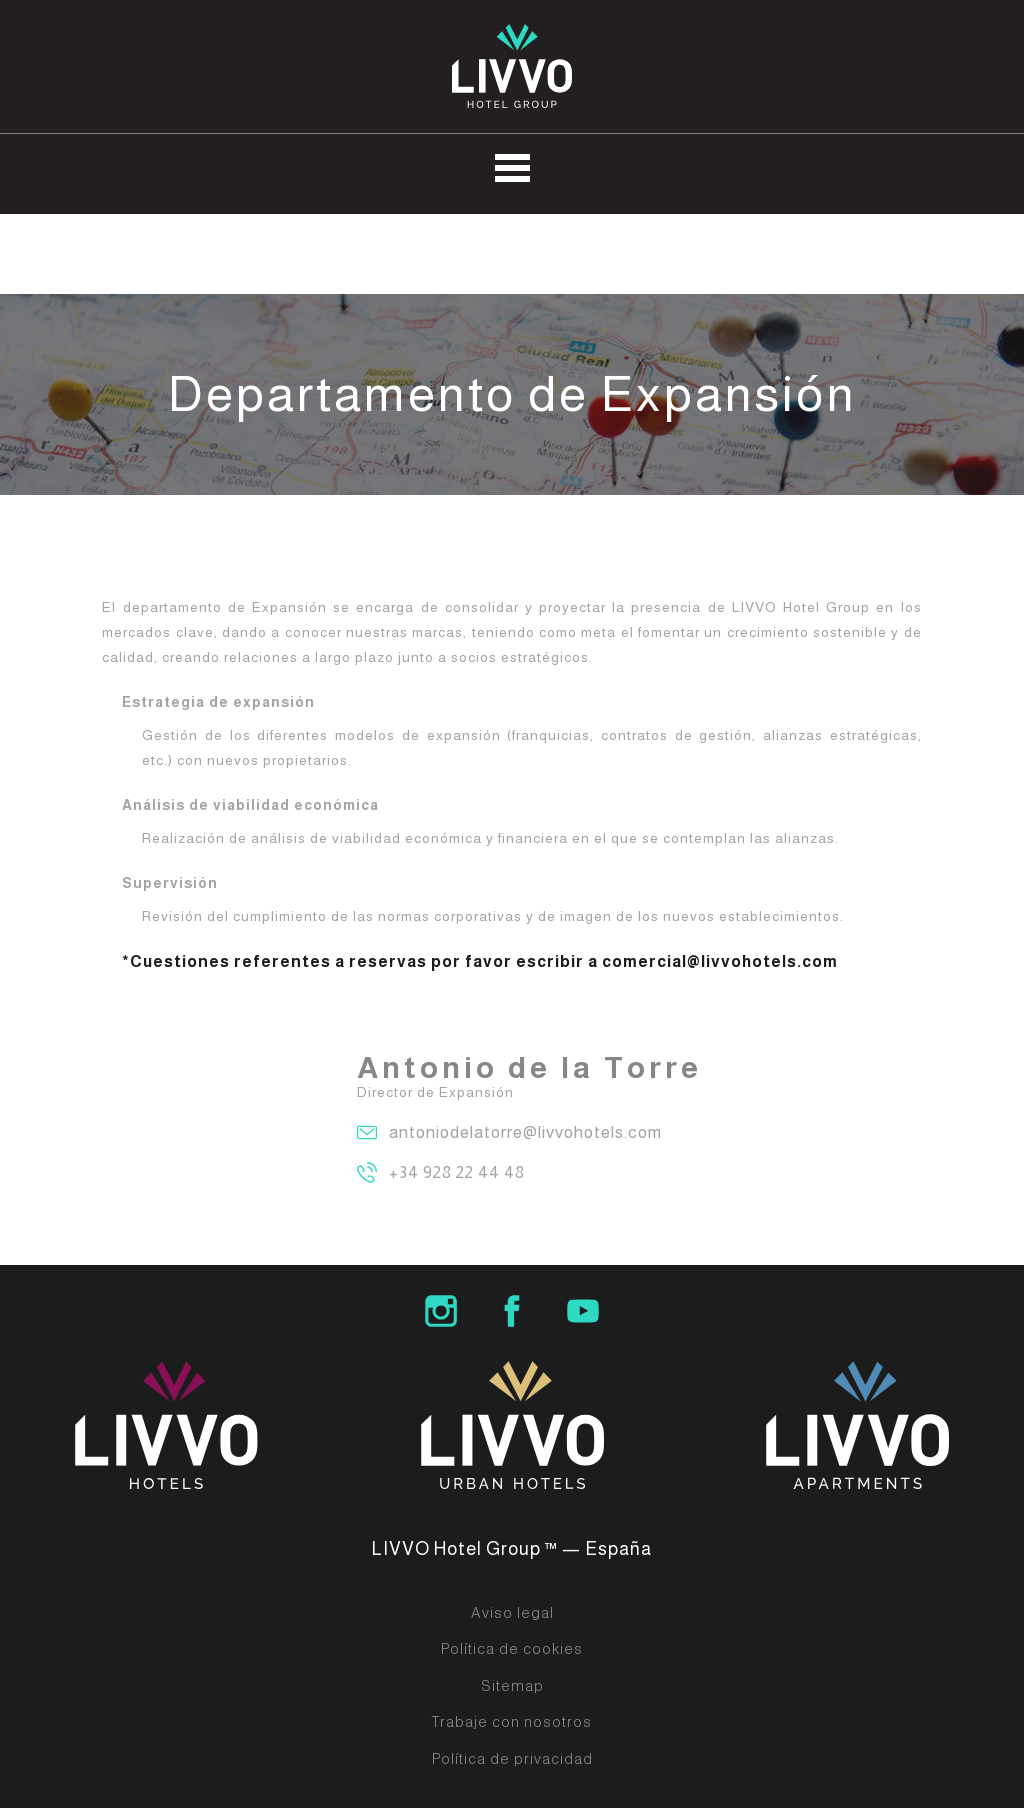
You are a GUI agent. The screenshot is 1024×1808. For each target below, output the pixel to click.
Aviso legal (512, 1613)
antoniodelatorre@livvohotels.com (525, 1132)
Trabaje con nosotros (512, 1722)
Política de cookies (512, 1649)
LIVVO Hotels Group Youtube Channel (583, 1311)
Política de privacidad (512, 1759)
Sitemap (512, 1686)
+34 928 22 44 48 (457, 1172)
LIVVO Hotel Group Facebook (512, 1311)
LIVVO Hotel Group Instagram (441, 1311)
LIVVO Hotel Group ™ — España (512, 1549)
